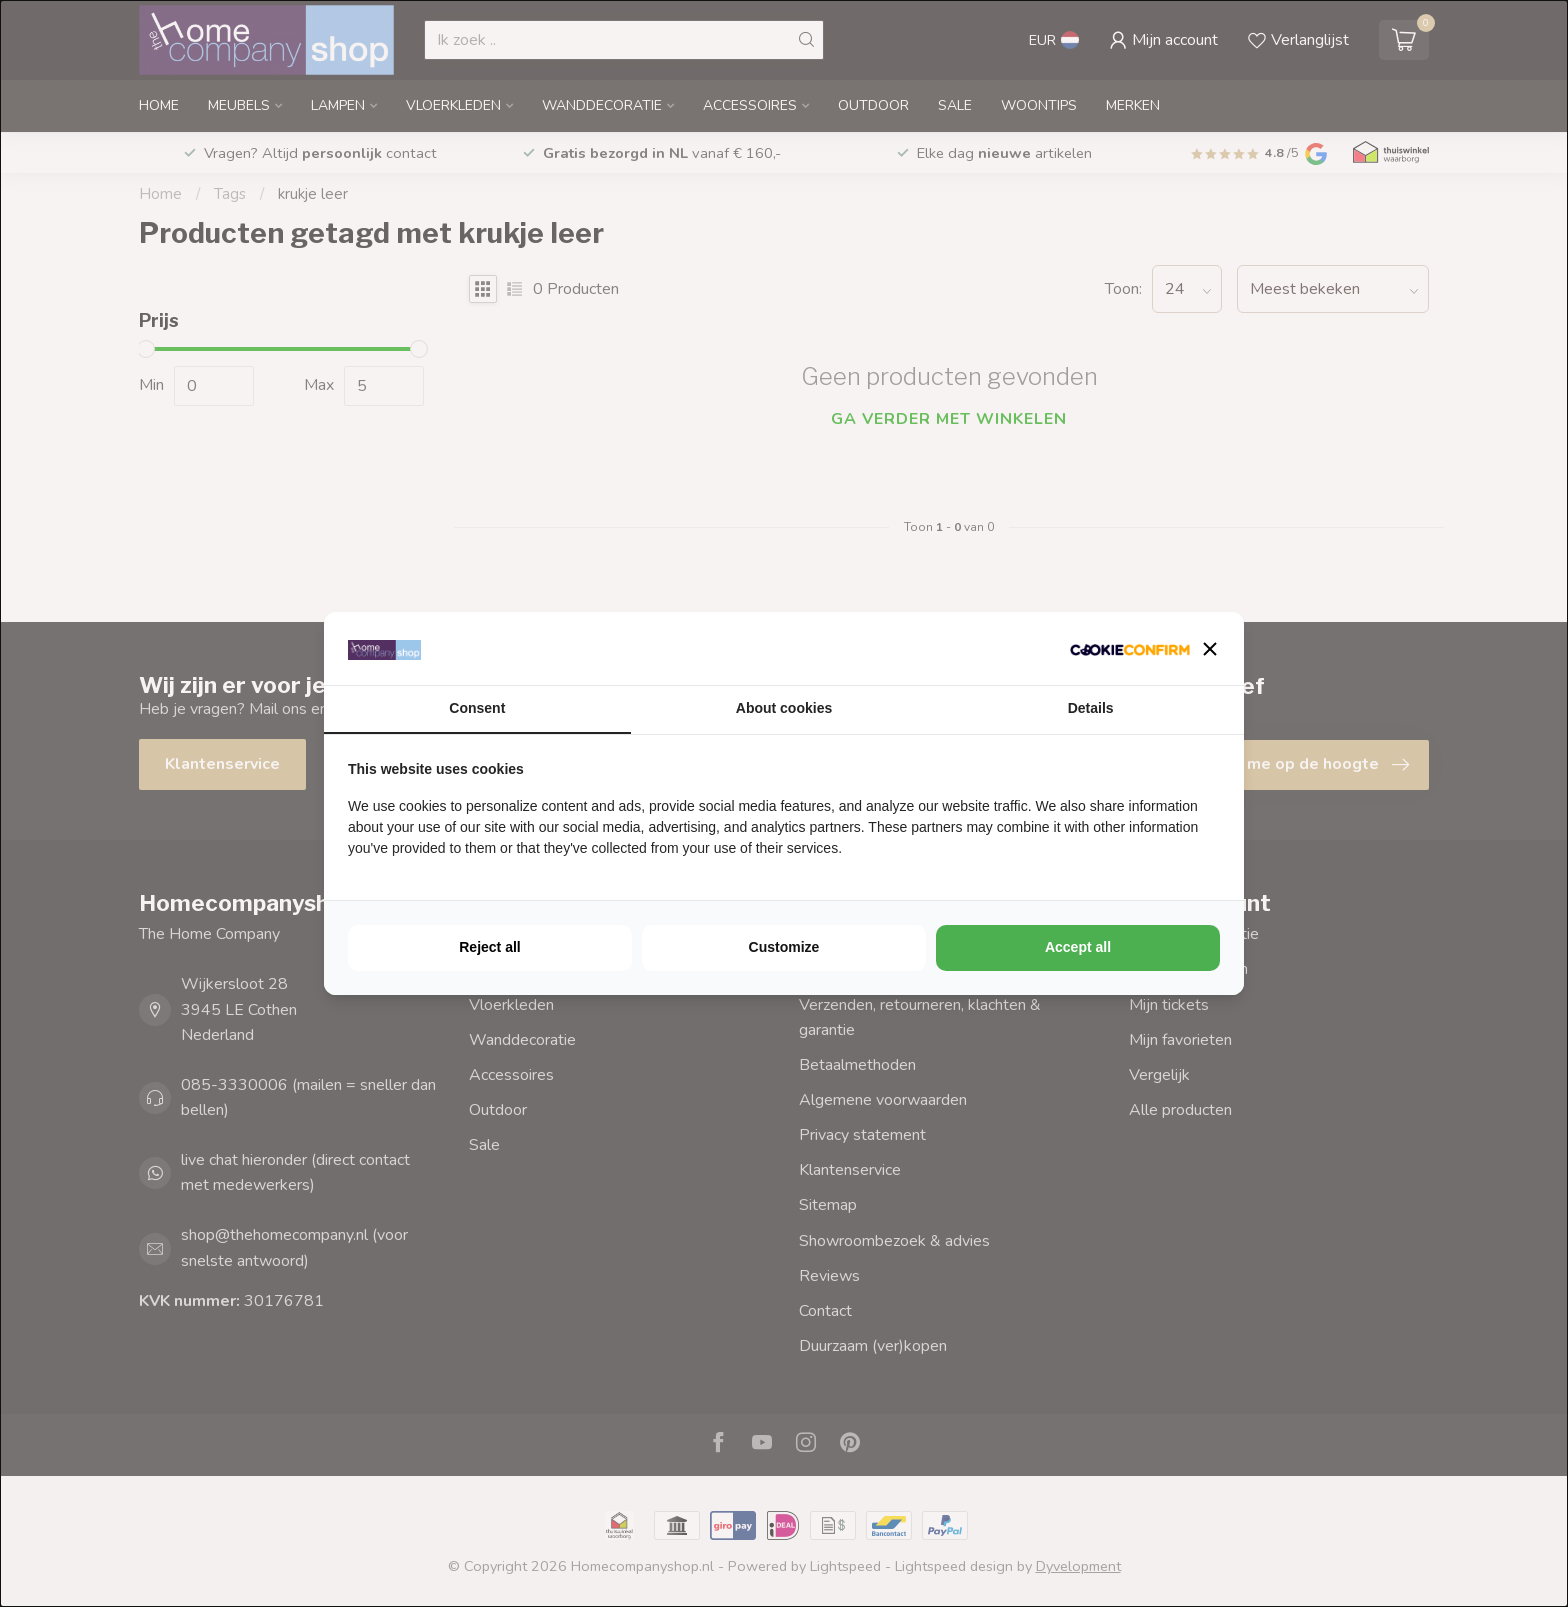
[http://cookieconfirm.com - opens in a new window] (1130, 648)
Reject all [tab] (489, 947)
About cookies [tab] (784, 708)
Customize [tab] (784, 947)
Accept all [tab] (1078, 947)
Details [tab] (1091, 708)
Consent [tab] (477, 708)
